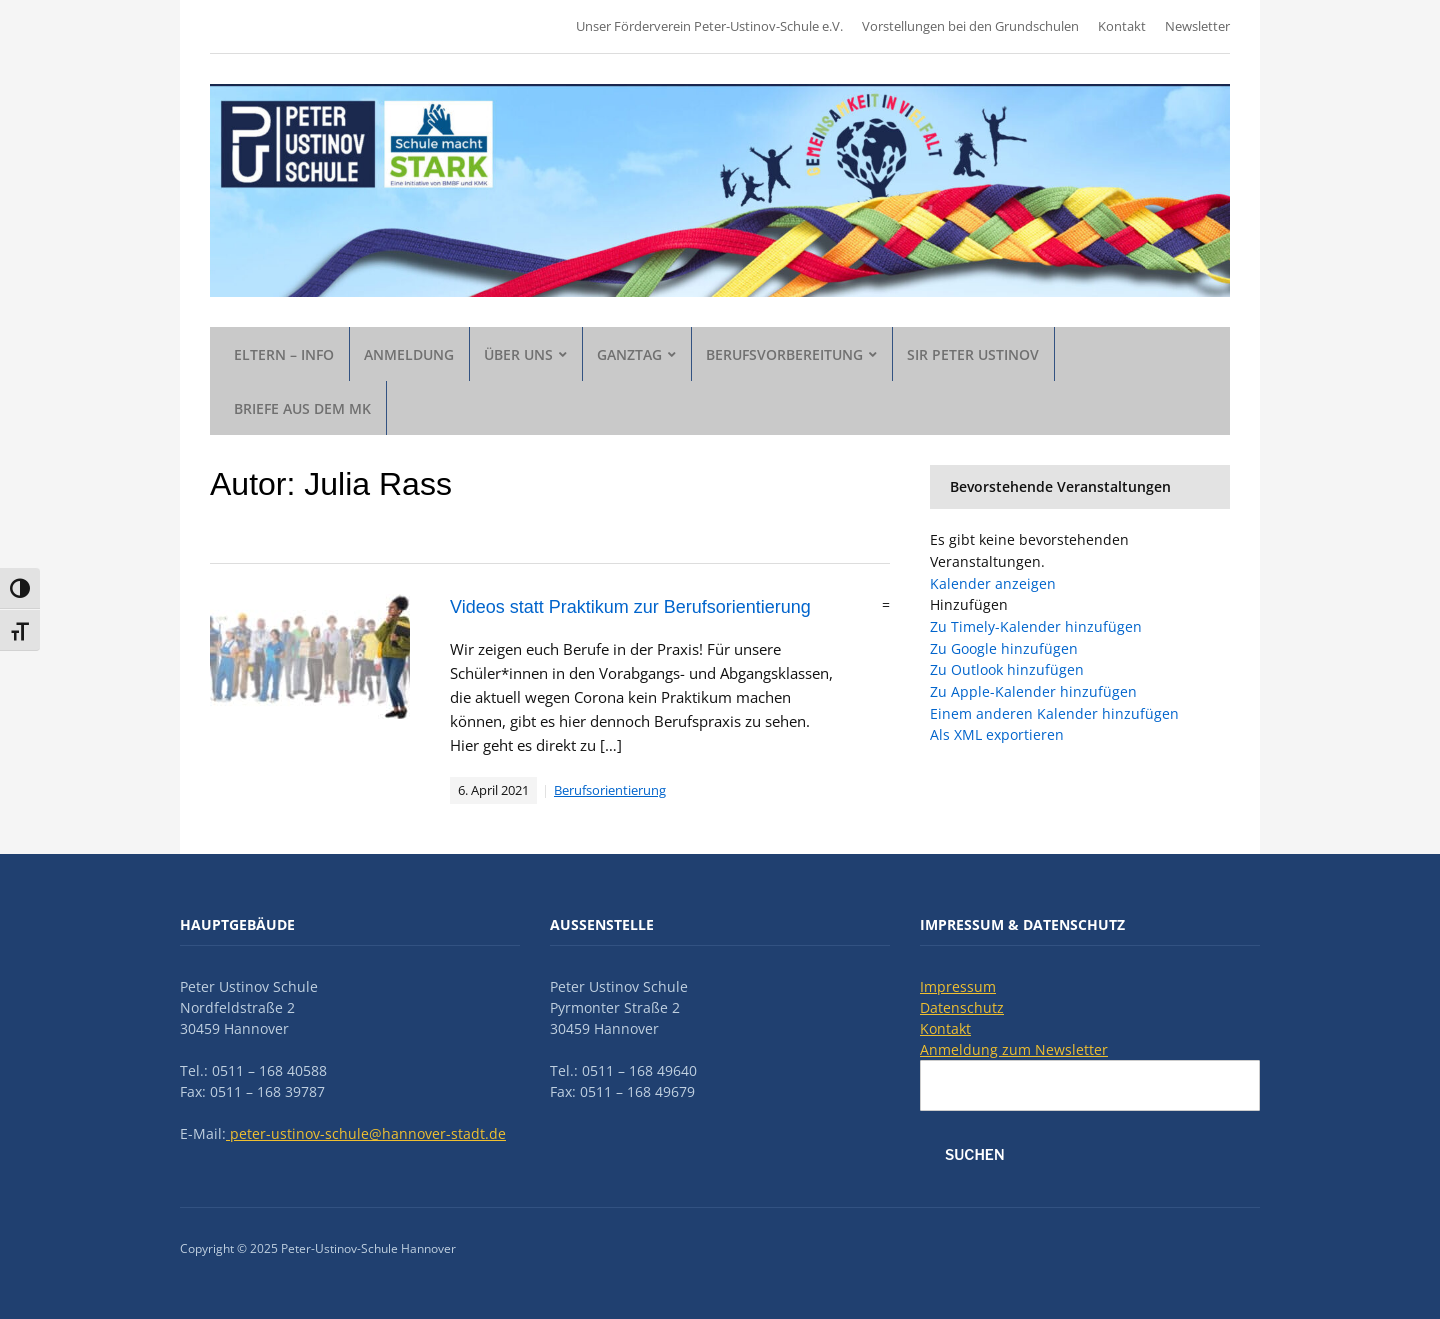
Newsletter (1197, 26)
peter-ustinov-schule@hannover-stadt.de (366, 1133)
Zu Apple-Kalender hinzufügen (1033, 691)
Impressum (958, 986)
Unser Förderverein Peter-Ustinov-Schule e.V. (709, 26)
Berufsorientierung (610, 790)
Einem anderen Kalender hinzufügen (1054, 713)
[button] (969, 604)
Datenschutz (962, 1007)
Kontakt (1122, 26)
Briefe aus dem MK (302, 408)
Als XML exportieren (997, 734)
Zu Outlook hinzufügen (1007, 669)
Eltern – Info (284, 354)
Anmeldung (409, 354)
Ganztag (629, 354)
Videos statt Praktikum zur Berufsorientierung (630, 607)
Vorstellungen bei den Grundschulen (970, 26)
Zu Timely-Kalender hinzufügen (1036, 626)
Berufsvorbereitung (784, 354)
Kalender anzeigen (993, 583)
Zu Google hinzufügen (1004, 648)
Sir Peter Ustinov (973, 354)
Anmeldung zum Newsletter (1014, 1049)
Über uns (518, 354)
